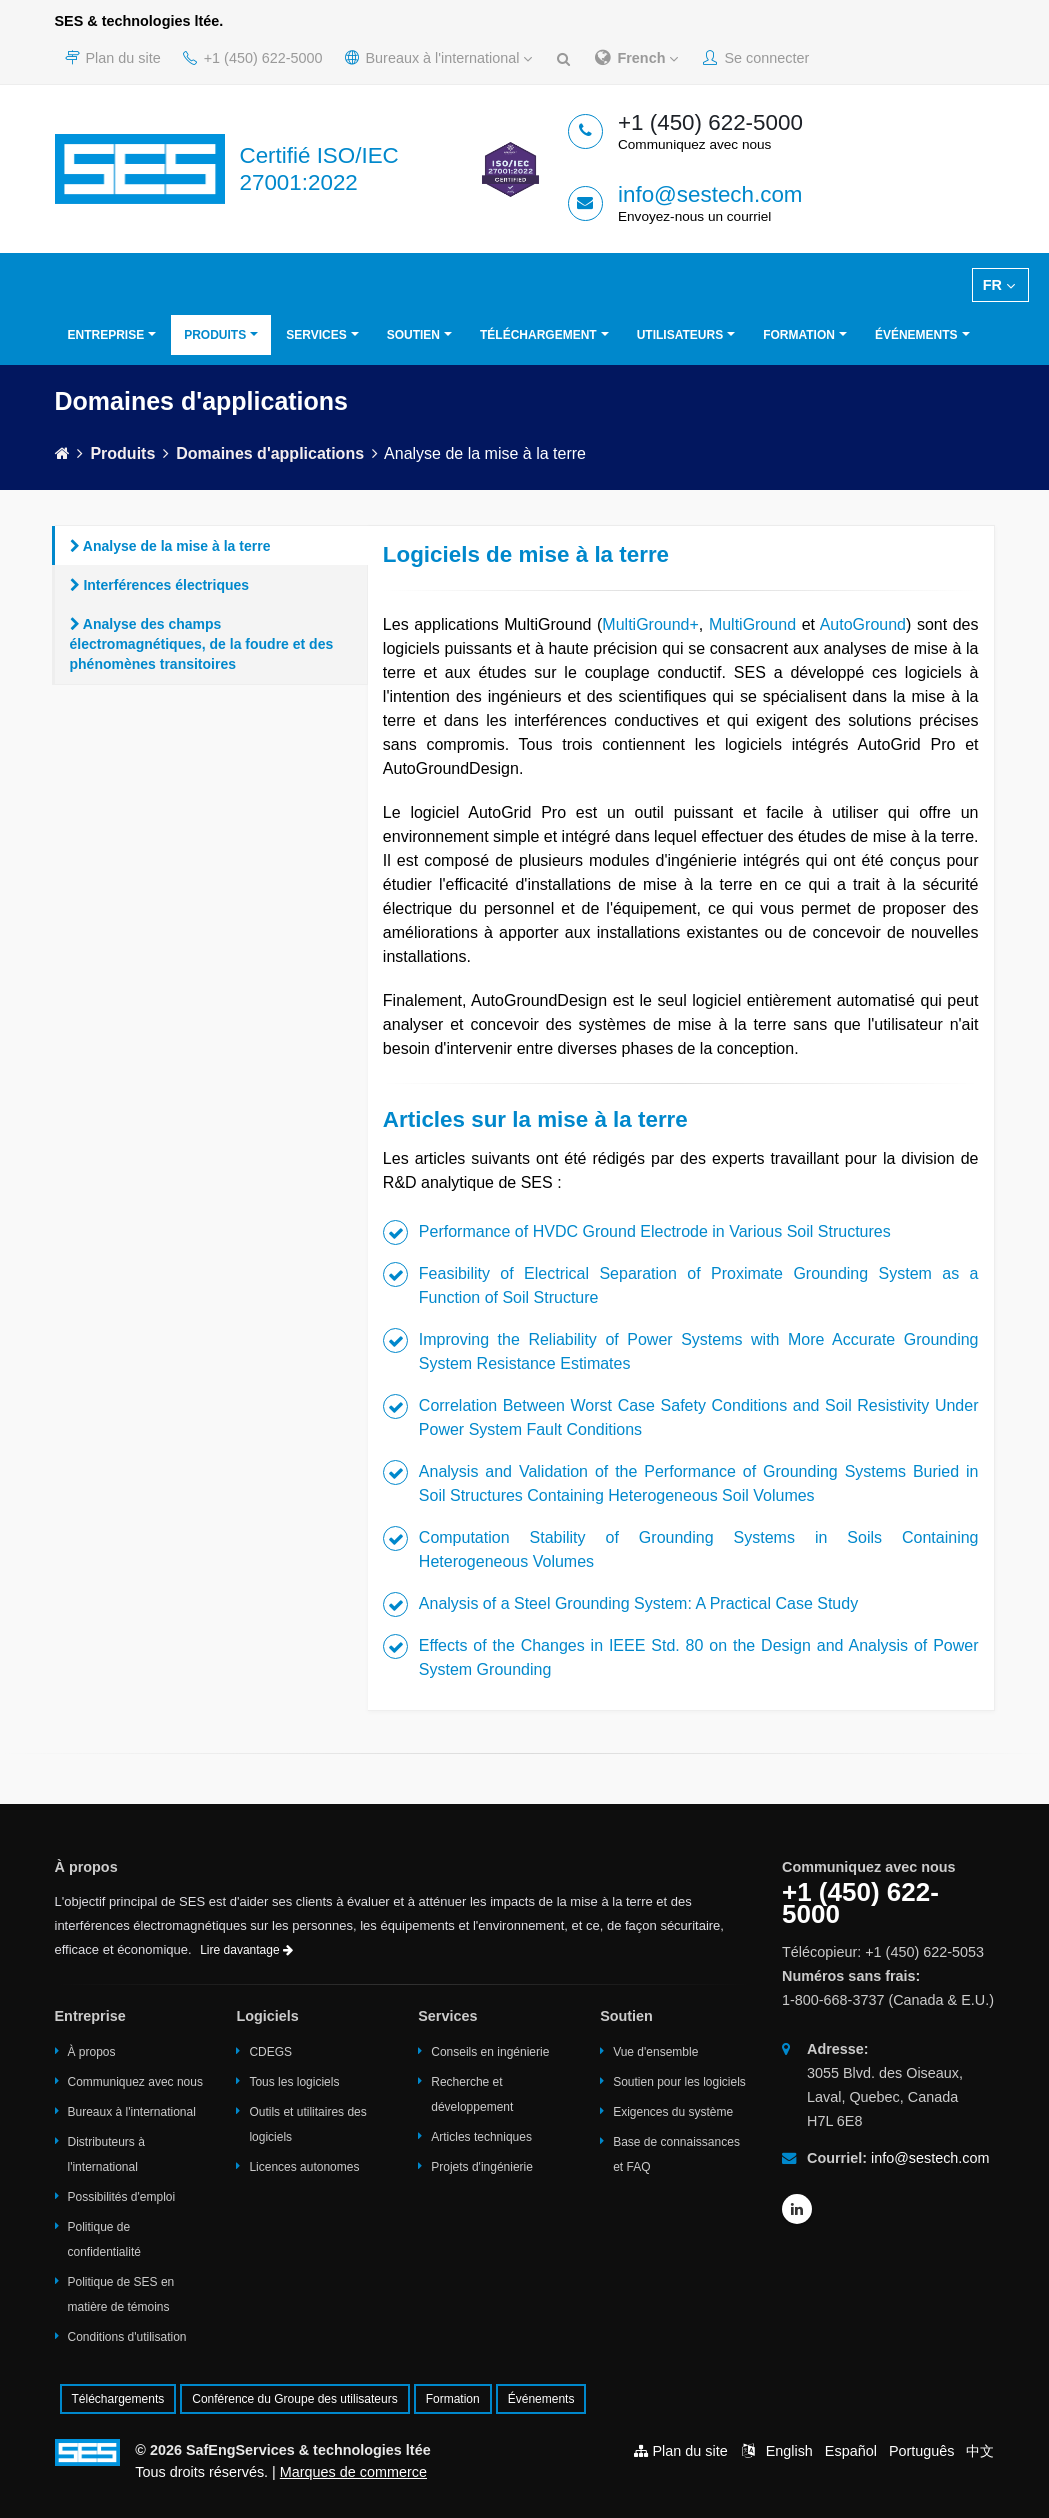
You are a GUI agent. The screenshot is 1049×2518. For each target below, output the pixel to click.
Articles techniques (481, 2137)
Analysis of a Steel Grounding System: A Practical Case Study (638, 1603)
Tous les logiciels (294, 2082)
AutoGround (863, 624)
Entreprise (106, 335)
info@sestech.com (710, 194)
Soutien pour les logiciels (679, 2082)
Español (851, 2451)
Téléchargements (118, 2399)
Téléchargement (538, 335)
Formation (799, 335)
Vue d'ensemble (655, 2052)
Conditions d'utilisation (127, 2337)
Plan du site (113, 58)
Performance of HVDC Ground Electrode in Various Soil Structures (655, 1231)
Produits (215, 335)
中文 (980, 2451)
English (789, 2451)
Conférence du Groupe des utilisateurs (294, 2399)
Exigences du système (673, 2112)
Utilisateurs (680, 335)
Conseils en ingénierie (490, 2052)
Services (316, 335)
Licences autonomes (304, 2167)
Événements (916, 335)
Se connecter (756, 58)
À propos (92, 2052)
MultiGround (752, 624)
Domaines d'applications (270, 453)
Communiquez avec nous (135, 2082)
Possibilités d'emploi (122, 2197)
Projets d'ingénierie (482, 2167)
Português (922, 2451)
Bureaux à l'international (439, 58)
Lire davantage (246, 1950)
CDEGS (270, 2052)
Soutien (413, 335)
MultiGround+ (650, 624)
